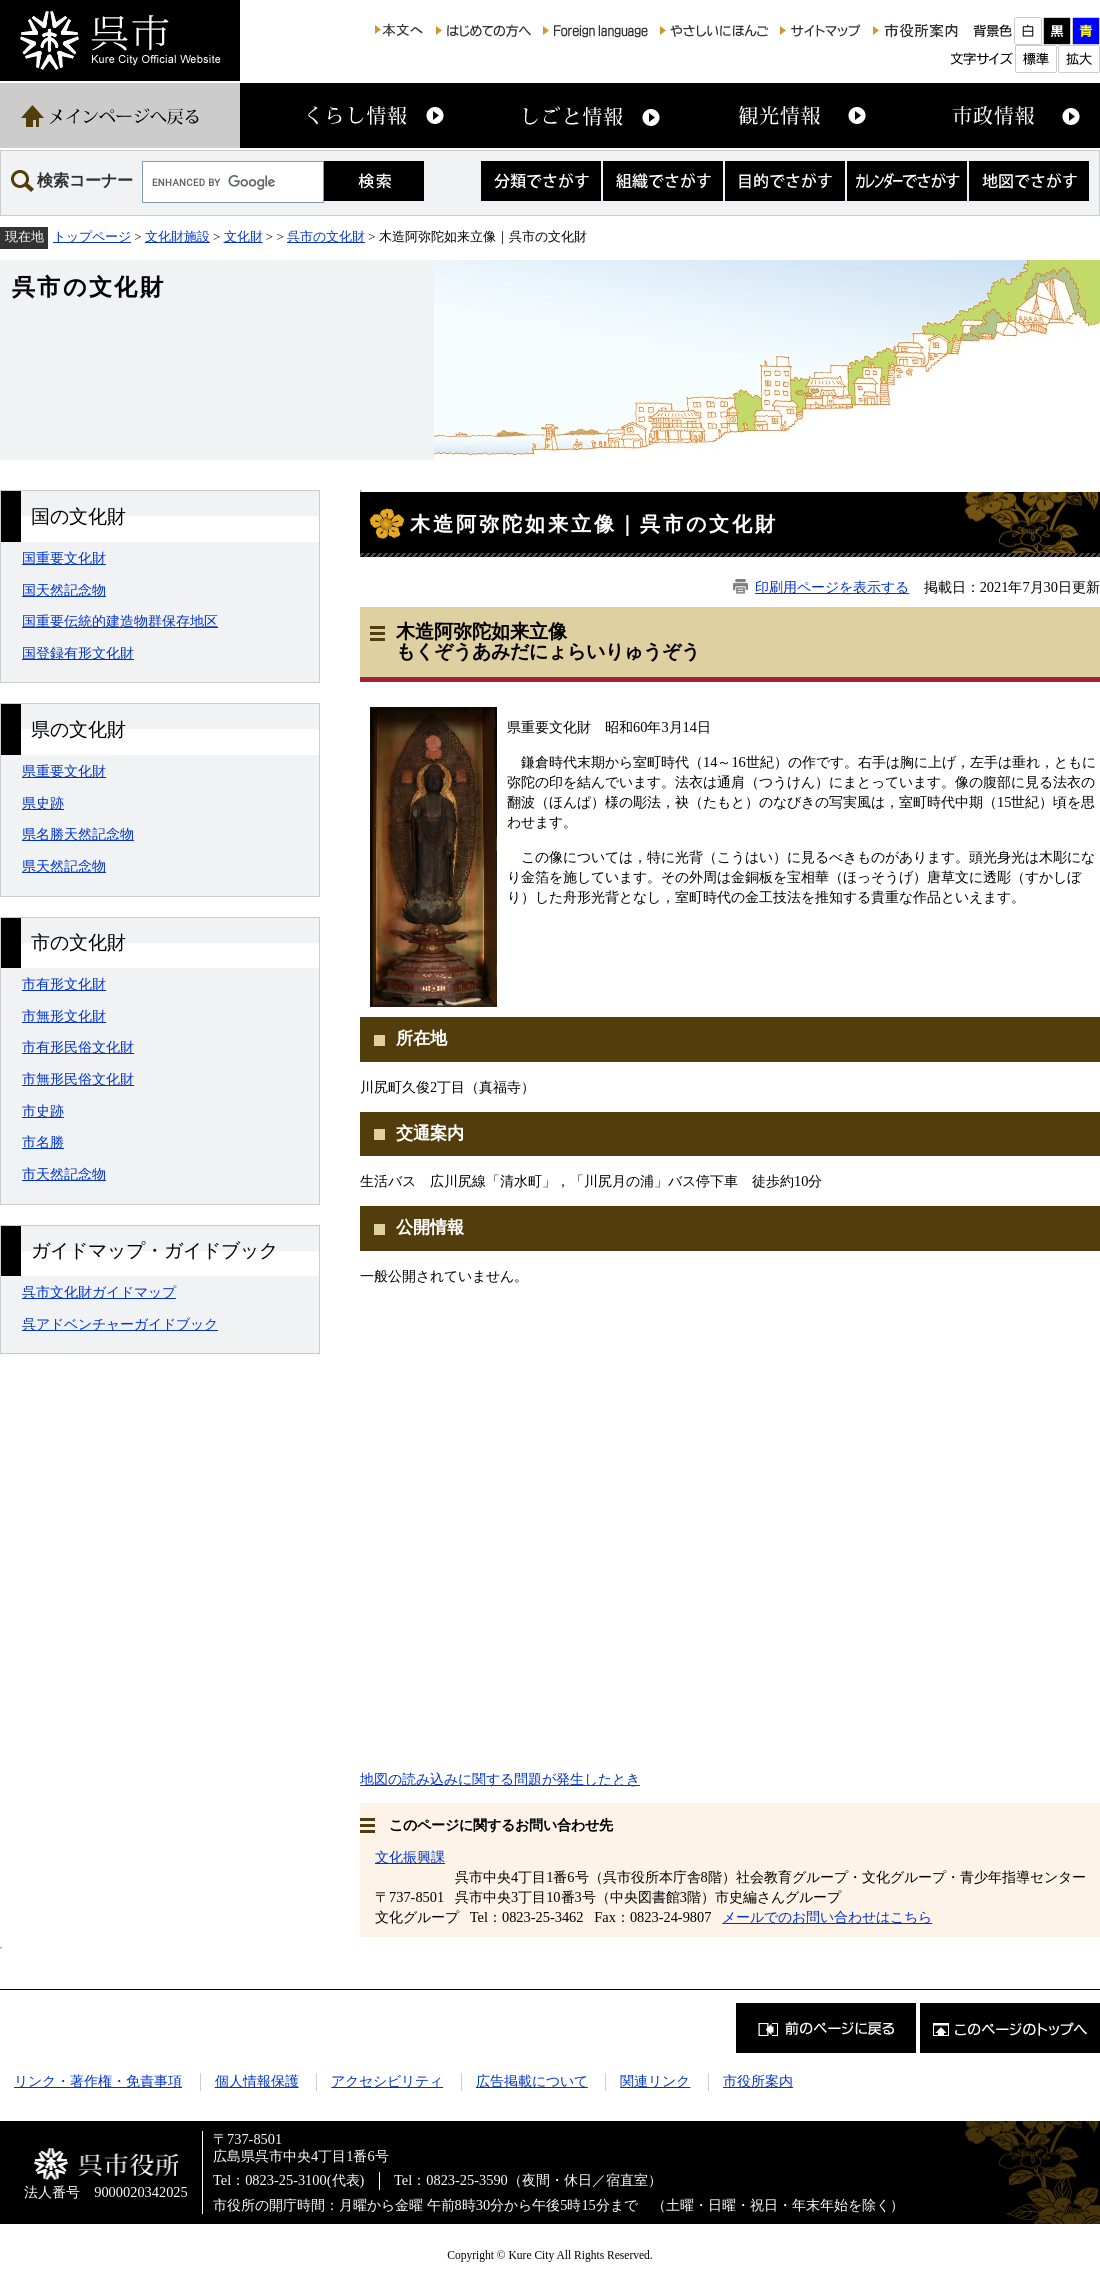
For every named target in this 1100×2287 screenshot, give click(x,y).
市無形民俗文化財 (78, 1079)
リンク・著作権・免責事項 (98, 2081)
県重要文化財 (64, 771)
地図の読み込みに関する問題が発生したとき (500, 1779)
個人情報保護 (257, 2081)
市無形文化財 (64, 1016)
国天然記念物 (64, 590)
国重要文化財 (64, 558)
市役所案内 (758, 2081)
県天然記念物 (64, 866)
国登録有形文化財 (78, 653)
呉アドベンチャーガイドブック (120, 1324)
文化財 (243, 236)
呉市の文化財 (326, 236)
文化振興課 (410, 1857)
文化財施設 (177, 236)
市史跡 (43, 1111)
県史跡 (43, 803)
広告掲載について (532, 2081)
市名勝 (43, 1142)
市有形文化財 (64, 984)
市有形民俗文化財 (78, 1047)
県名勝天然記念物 (78, 834)
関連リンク (655, 2081)
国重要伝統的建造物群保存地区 (120, 621)
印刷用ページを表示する (832, 587)
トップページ (92, 236)
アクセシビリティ (387, 2081)
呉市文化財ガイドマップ (99, 1292)
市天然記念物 (64, 1174)
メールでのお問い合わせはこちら (827, 1917)
